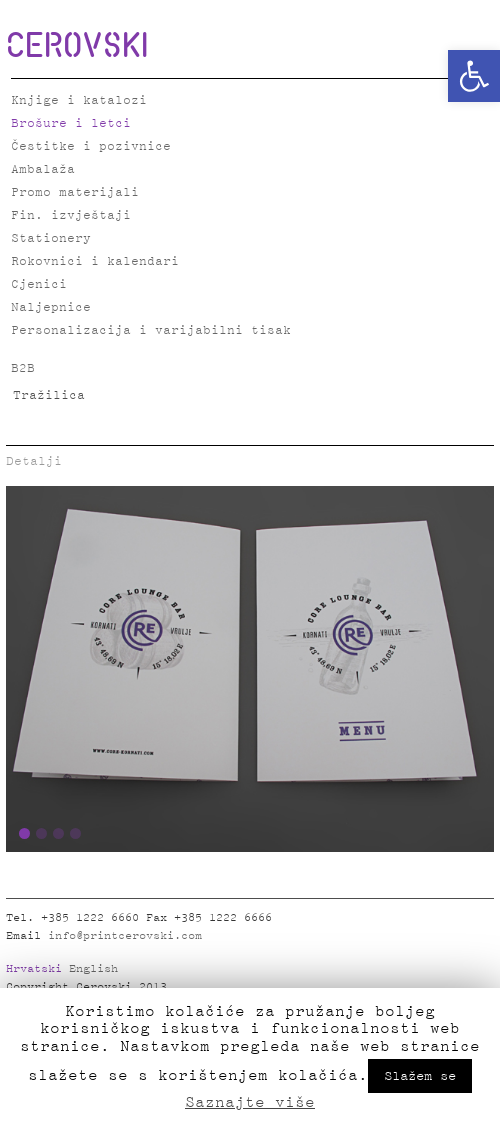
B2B (23, 368)
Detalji (34, 461)
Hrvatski (34, 969)
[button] (474, 76)
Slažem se (420, 1076)
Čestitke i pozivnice (91, 146)
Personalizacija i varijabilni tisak (151, 330)
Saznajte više (250, 1102)
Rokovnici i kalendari (95, 261)
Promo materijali (75, 192)
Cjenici (39, 284)
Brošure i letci (71, 123)
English (93, 969)
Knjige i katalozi (79, 100)
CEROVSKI (77, 44)
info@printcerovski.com (125, 936)
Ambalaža (43, 169)
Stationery (51, 238)
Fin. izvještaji (71, 215)
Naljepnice (51, 307)
